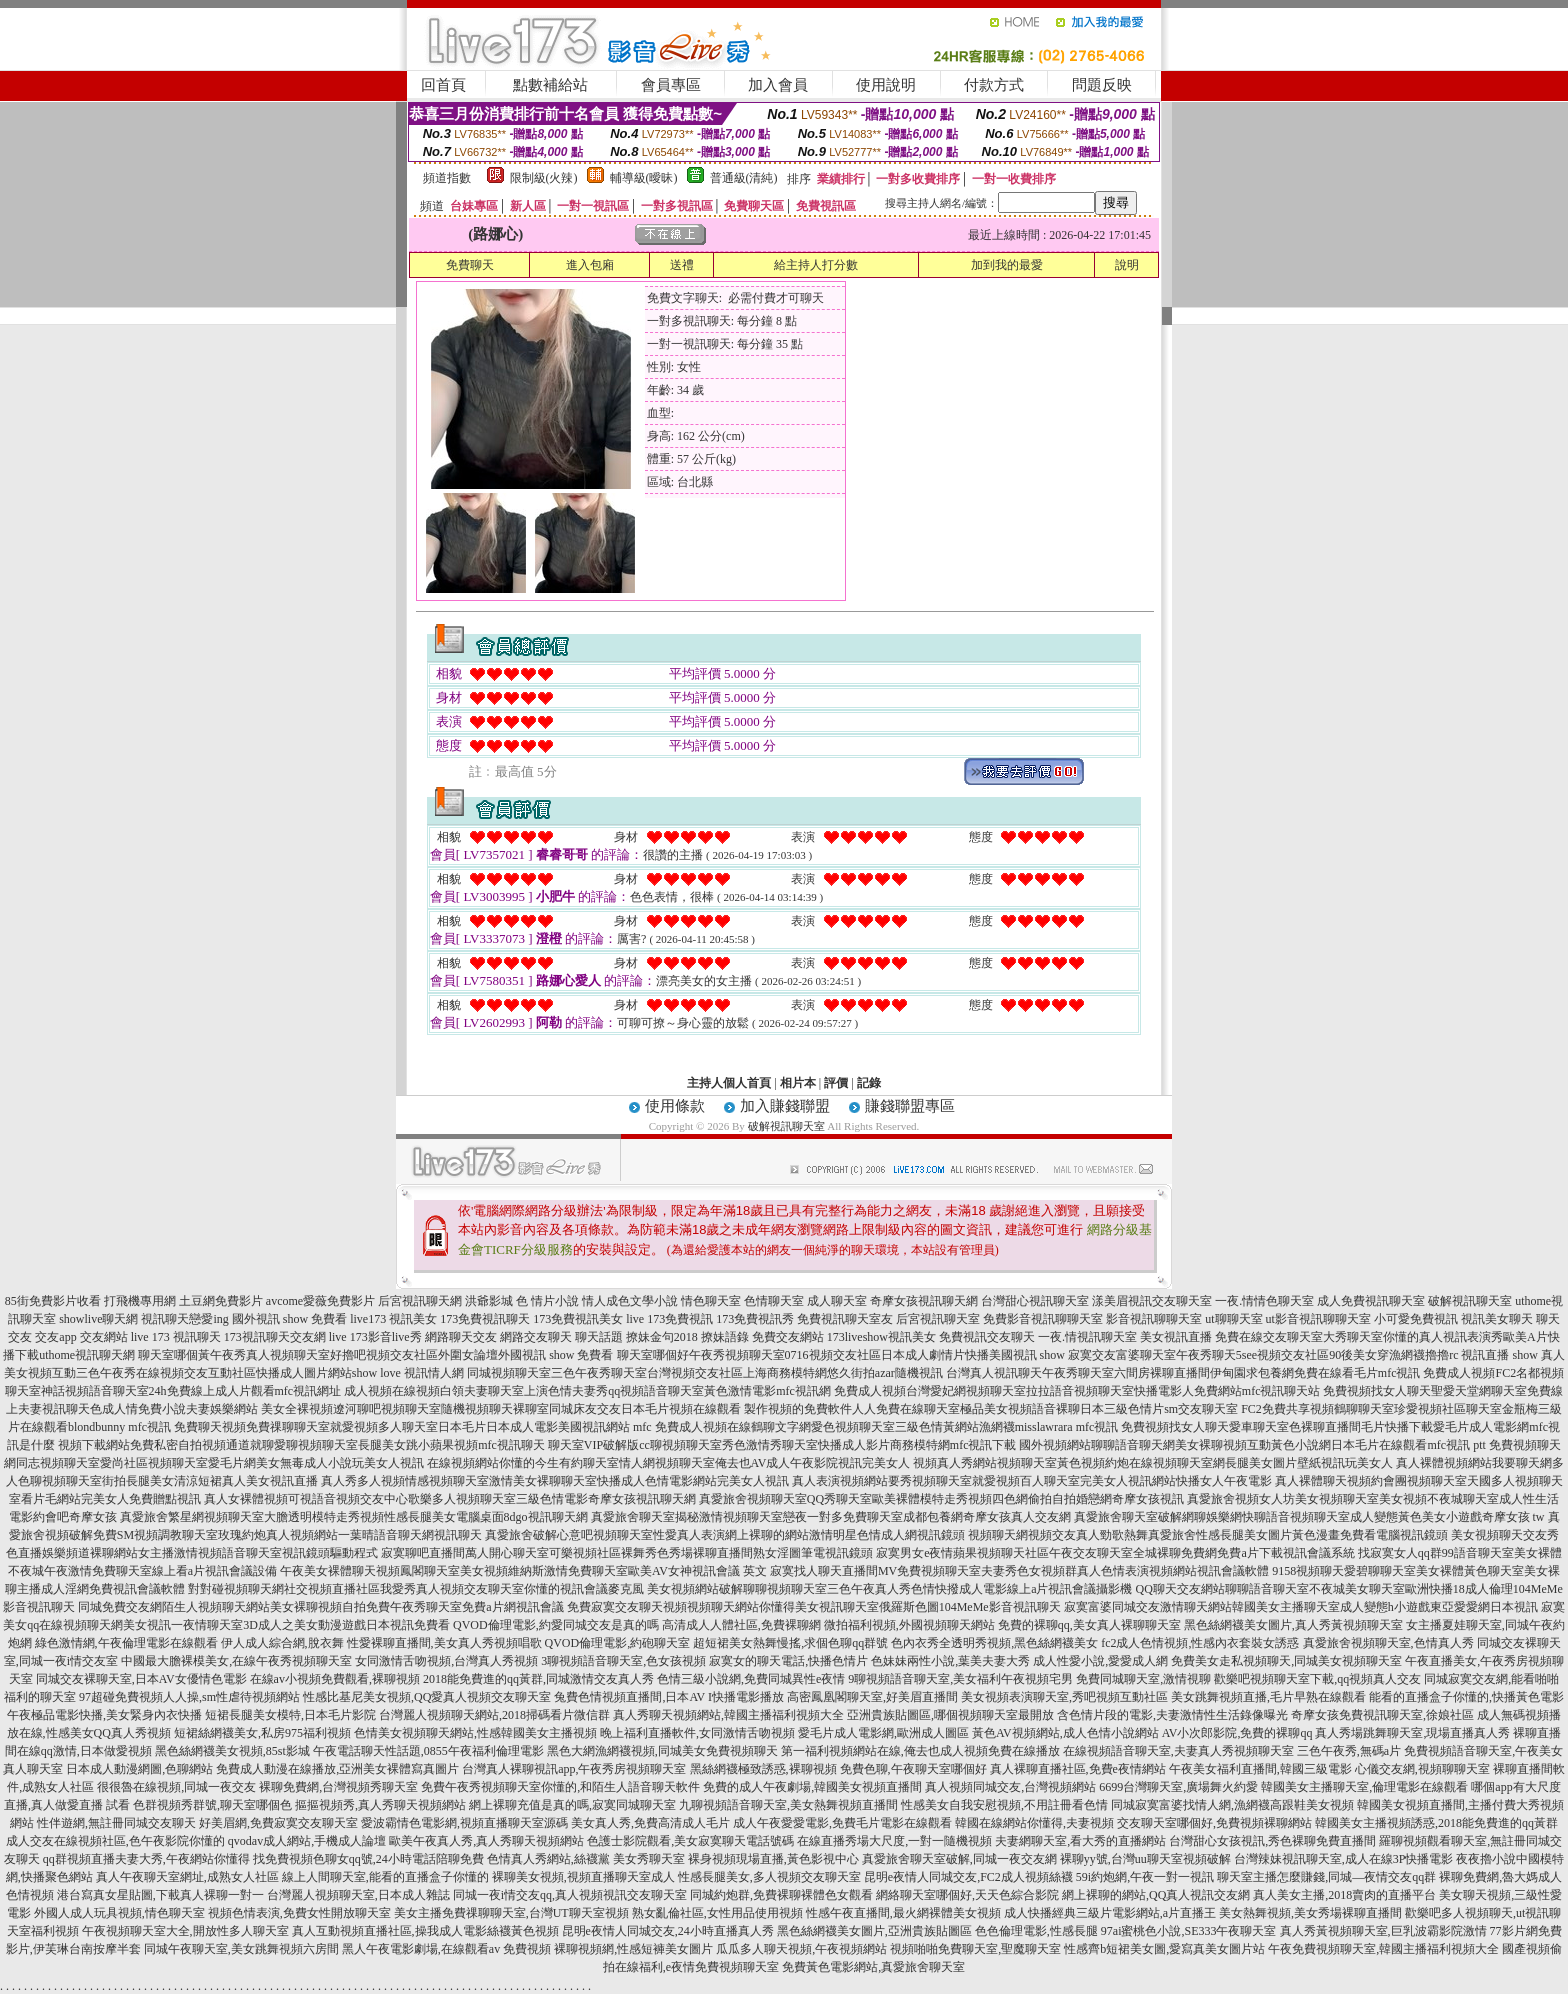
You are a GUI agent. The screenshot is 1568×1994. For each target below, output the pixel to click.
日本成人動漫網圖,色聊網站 (139, 1769)
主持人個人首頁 (729, 1083)
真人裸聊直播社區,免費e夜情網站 (1078, 1769)
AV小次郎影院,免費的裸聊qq (1237, 1733)
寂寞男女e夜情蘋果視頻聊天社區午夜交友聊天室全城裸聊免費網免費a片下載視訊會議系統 (1115, 1553)
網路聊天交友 (461, 1337)
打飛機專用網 (140, 1301)
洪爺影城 (489, 1301)
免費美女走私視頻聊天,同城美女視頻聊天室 (1286, 1661)
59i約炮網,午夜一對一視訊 (1145, 1877)
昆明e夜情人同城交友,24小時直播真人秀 (668, 1931)
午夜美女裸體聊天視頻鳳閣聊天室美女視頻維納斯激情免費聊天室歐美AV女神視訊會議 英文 (523, 1571)
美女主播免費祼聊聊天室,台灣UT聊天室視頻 (511, 1913)
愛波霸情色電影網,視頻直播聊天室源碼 (464, 1823)
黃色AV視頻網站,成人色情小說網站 (1065, 1733)
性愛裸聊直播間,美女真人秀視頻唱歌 (444, 1643)
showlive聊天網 (98, 1319)
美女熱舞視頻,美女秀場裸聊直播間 (1310, 1913)
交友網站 (104, 1337)
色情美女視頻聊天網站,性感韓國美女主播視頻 (475, 1733)
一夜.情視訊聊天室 (1087, 1337)
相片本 (798, 1083)
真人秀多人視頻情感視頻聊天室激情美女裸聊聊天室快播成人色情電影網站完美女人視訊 (555, 1481)
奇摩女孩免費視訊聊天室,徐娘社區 (1382, 1715)
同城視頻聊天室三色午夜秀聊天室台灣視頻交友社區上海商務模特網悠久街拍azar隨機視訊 (705, 1373)
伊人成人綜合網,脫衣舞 (282, 1643)
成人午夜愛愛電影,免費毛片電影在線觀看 (842, 1823)
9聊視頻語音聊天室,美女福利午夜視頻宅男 (960, 1679)
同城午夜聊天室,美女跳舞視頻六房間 (241, 1949)
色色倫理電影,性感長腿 (1036, 1931)
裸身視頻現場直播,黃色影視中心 (773, 1859)
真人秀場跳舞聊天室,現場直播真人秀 (1412, 1733)
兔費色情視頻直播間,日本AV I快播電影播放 (669, 1697)
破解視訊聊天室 (786, 1126)
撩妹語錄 (725, 1337)
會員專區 (671, 85)
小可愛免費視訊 (1416, 1319)
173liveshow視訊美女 (881, 1337)
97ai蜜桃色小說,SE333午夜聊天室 (1189, 1931)
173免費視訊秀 (755, 1319)
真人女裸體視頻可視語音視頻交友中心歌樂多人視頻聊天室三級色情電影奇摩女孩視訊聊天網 (450, 1499)
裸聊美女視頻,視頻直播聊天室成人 (583, 1877)
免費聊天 (470, 265)
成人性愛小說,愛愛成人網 (1100, 1661)
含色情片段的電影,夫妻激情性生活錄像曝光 (1172, 1715)
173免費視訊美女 (578, 1319)
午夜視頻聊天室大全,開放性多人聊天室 (185, 1931)
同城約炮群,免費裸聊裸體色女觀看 (781, 1895)
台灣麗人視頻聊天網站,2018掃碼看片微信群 (494, 1715)
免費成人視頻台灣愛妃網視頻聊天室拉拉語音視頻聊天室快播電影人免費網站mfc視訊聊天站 (1077, 1391)
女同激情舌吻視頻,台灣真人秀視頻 (446, 1661)
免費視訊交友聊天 (987, 1337)
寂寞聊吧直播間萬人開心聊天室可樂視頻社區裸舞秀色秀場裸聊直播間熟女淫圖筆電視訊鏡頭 (627, 1553)
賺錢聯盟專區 (910, 1106)
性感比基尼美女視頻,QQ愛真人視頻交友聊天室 (427, 1697)
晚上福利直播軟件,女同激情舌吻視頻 (697, 1733)
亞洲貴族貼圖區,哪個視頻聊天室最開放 (950, 1715)
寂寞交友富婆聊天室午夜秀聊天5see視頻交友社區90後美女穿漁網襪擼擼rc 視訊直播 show (1303, 1355)
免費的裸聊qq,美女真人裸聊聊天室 (1089, 1625)
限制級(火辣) (544, 178)
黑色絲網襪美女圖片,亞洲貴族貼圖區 (874, 1931)
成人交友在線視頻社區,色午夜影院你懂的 (115, 1841)
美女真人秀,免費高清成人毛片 (650, 1823)
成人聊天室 (837, 1301)
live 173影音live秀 (375, 1337)
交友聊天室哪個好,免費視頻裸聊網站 (1214, 1823)
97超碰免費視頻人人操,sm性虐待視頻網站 (189, 1697)
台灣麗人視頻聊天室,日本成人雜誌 (358, 1895)
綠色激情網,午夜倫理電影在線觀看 (126, 1643)
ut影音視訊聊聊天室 (1318, 1319)
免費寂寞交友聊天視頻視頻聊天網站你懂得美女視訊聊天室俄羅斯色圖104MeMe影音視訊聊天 (814, 1607)
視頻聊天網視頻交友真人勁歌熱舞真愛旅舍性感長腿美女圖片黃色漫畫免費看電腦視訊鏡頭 (1208, 1535)
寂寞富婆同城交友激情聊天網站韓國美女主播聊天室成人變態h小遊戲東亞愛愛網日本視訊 (1301, 1607)
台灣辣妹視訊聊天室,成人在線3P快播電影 (1344, 1859)
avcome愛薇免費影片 (320, 1301)
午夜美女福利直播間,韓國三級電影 (1260, 1769)
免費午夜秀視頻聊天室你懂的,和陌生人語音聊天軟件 (560, 1787)
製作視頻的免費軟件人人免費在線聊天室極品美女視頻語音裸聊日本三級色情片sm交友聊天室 (991, 1409)
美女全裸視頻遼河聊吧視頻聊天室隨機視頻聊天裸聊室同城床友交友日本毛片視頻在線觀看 (501, 1409)
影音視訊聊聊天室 (1154, 1319)
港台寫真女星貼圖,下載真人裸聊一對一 (160, 1895)
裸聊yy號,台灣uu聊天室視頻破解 (1145, 1859)
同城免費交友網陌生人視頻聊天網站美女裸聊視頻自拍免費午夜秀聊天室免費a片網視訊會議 (320, 1607)
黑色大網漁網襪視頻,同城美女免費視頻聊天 (662, 1751)
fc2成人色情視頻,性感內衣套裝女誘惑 (1200, 1643)
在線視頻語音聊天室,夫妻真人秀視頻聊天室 (1178, 1751)
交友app (55, 1337)
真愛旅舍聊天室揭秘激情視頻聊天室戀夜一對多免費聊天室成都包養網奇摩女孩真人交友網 (831, 1517)
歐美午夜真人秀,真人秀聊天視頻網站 (486, 1841)
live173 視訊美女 (393, 1319)
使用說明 (886, 85)
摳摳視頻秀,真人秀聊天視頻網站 (380, 1805)
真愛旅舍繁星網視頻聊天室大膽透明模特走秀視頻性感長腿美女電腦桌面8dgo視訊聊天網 (354, 1517)
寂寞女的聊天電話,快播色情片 (788, 1661)
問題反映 (1102, 85)
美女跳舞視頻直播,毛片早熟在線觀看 (1268, 1697)
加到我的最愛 (1007, 265)
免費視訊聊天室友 (845, 1319)
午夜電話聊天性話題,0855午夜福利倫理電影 (428, 1751)
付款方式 (994, 85)
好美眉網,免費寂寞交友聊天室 (278, 1823)
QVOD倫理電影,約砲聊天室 (618, 1643)
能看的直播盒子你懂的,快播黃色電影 (1466, 1697)
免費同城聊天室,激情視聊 (1143, 1679)
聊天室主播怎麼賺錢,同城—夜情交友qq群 (1326, 1877)
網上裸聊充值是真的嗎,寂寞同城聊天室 (572, 1805)
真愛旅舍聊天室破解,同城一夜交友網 (959, 1859)
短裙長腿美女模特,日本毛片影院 (290, 1715)
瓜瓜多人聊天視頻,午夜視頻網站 (801, 1949)
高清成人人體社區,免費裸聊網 (741, 1625)
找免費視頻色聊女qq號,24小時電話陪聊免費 (368, 1859)
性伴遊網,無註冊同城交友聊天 (116, 1823)
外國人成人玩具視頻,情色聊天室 (119, 1913)
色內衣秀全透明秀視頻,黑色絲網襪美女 (994, 1643)
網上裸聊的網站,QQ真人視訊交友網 (1156, 1895)
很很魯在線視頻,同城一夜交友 (176, 1787)
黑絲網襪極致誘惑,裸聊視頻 (763, 1769)
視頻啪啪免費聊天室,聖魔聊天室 (975, 1949)
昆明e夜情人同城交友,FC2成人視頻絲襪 (968, 1877)
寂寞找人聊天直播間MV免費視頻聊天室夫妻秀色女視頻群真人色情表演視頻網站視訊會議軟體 (1019, 1571)
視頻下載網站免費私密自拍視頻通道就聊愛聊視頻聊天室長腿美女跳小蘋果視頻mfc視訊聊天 (301, 1445)
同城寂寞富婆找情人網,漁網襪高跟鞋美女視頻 (1232, 1805)
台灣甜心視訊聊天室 (1035, 1301)
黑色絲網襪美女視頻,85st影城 (232, 1751)
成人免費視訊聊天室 (1371, 1301)
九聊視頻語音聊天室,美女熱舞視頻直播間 (788, 1805)
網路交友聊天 (536, 1337)
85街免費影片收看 (53, 1301)
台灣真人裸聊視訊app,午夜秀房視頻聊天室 (574, 1769)
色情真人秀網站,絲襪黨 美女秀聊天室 (586, 1859)
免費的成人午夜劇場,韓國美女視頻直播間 (812, 1787)
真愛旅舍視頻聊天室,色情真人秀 (1388, 1643)
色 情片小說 (547, 1301)
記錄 (869, 1083)
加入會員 (778, 85)
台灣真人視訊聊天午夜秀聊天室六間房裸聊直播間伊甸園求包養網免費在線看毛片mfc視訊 (1183, 1373)
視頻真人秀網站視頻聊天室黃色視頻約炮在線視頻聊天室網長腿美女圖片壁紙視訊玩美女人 (1153, 1463)
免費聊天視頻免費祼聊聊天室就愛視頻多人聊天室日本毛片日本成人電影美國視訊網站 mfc (413, 1427)
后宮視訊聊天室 (938, 1319)
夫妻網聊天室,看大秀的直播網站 (1080, 1841)
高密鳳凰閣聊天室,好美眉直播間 (872, 1697)
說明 (1127, 265)
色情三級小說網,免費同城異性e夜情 (751, 1679)
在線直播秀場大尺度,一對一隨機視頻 (894, 1841)
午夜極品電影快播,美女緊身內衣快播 (104, 1715)
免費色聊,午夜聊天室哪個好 (913, 1769)
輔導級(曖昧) (644, 178)
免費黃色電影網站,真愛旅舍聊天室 (873, 1967)
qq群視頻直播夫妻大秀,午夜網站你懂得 (146, 1859)
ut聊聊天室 (1233, 1319)
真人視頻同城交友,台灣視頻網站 (1010, 1787)
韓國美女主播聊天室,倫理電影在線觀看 (1364, 1787)
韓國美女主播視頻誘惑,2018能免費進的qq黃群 (1436, 1823)
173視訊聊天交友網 (275, 1337)
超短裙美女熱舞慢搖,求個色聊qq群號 (790, 1643)
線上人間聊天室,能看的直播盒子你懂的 (385, 1877)
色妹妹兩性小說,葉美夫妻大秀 (950, 1661)
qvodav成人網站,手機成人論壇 (307, 1841)
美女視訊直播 (1176, 1337)
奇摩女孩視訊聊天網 (924, 1301)
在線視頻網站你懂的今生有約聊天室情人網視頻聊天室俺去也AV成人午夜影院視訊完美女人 (669, 1463)
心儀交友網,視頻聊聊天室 (1422, 1769)
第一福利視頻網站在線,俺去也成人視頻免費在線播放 (920, 1751)
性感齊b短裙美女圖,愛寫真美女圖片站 (1164, 1949)
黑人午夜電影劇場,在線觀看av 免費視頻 (446, 1949)
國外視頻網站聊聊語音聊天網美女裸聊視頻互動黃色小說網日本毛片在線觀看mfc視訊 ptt (1252, 1445)
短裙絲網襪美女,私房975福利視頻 (262, 1733)
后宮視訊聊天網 (420, 1301)
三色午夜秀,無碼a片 (1349, 1751)
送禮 (682, 265)
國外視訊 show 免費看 (289, 1319)
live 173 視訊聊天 (176, 1337)
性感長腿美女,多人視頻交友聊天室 (769, 1877)
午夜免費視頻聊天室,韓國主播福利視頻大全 (1383, 1949)
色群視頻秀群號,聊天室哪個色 (212, 1805)
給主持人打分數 (816, 265)
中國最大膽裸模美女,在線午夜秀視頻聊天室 (236, 1661)
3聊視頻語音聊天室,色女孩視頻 (623, 1661)
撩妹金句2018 (662, 1337)
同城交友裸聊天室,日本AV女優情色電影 (141, 1679)
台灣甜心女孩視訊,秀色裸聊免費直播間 (1272, 1841)
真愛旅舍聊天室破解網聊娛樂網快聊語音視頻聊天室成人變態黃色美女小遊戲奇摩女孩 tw (1309, 1517)
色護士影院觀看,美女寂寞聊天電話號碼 (690, 1841)
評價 (836, 1083)
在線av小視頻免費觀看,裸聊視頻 (335, 1679)
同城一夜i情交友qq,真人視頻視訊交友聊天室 (570, 1895)
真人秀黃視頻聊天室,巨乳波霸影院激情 (1383, 1931)
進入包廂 (590, 265)
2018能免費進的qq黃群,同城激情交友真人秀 (538, 1679)
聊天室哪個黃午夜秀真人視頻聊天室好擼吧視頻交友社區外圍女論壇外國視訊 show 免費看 (375, 1355)
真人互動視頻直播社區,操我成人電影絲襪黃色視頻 (425, 1931)
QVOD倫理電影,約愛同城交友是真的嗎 (556, 1625)
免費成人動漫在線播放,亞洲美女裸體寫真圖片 (337, 1769)
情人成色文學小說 (630, 1301)
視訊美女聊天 (1497, 1319)
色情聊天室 (774, 1301)
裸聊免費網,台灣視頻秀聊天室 (338, 1787)
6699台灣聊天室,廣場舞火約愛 (1178, 1787)
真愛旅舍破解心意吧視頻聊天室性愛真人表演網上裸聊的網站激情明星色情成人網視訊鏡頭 (725, 1535)
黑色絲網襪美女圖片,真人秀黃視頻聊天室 (1293, 1625)
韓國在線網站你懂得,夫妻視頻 (1034, 1823)
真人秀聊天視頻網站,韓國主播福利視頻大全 (728, 1715)
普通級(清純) (744, 178)
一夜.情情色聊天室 (1264, 1301)
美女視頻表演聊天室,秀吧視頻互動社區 (1064, 1697)
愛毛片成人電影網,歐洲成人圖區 (883, 1733)
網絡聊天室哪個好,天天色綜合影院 (967, 1895)
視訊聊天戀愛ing (184, 1319)
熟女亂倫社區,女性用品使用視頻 (717, 1913)
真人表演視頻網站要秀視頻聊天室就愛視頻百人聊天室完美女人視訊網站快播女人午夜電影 (1032, 1481)
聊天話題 (599, 1337)
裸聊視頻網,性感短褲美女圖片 (633, 1949)
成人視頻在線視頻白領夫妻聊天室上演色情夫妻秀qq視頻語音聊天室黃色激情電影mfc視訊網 (587, 1391)
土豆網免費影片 (221, 1301)
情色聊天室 (711, 1301)
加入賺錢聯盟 (785, 1106)
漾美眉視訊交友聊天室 (1152, 1301)
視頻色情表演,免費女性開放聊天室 (299, 1913)
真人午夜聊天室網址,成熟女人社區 (187, 1877)
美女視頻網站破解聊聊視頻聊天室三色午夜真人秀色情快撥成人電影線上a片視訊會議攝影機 (889, 1589)
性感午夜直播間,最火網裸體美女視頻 (903, 1913)
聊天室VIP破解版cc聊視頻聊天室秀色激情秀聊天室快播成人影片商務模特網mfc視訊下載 (782, 1445)
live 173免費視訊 (669, 1319)
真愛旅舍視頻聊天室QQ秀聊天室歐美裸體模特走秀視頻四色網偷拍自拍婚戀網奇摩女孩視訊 (941, 1499)
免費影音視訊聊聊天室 (1043, 1319)
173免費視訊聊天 (485, 1319)
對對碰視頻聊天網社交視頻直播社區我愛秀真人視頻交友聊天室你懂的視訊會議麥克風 (416, 1589)
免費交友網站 (788, 1337)
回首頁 (443, 85)
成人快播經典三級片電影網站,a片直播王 (1110, 1913)
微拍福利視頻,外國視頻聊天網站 (909, 1625)
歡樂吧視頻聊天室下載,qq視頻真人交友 (1317, 1679)
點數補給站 (550, 85)
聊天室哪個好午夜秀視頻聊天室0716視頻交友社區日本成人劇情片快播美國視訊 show (841, 1355)
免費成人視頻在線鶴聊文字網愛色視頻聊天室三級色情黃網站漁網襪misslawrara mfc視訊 (887, 1427)
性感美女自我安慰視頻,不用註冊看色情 (1004, 1805)
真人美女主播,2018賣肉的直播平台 (1344, 1895)
